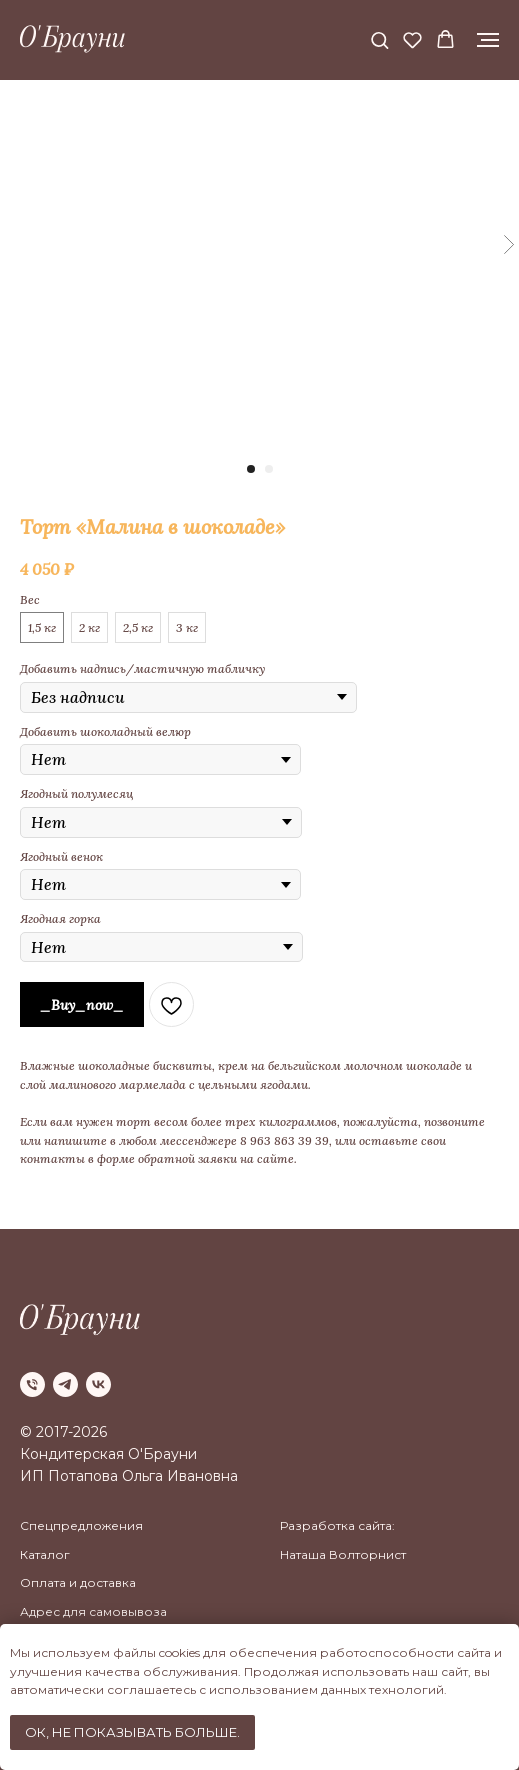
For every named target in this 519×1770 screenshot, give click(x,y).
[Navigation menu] (488, 40)
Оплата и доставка (78, 1582)
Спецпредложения (81, 1525)
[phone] (32, 1384)
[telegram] (65, 1384)
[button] (379, 39)
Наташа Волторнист (343, 1554)
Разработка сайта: (337, 1525)
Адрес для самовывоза (93, 1611)
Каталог (45, 1554)
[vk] (98, 1384)
